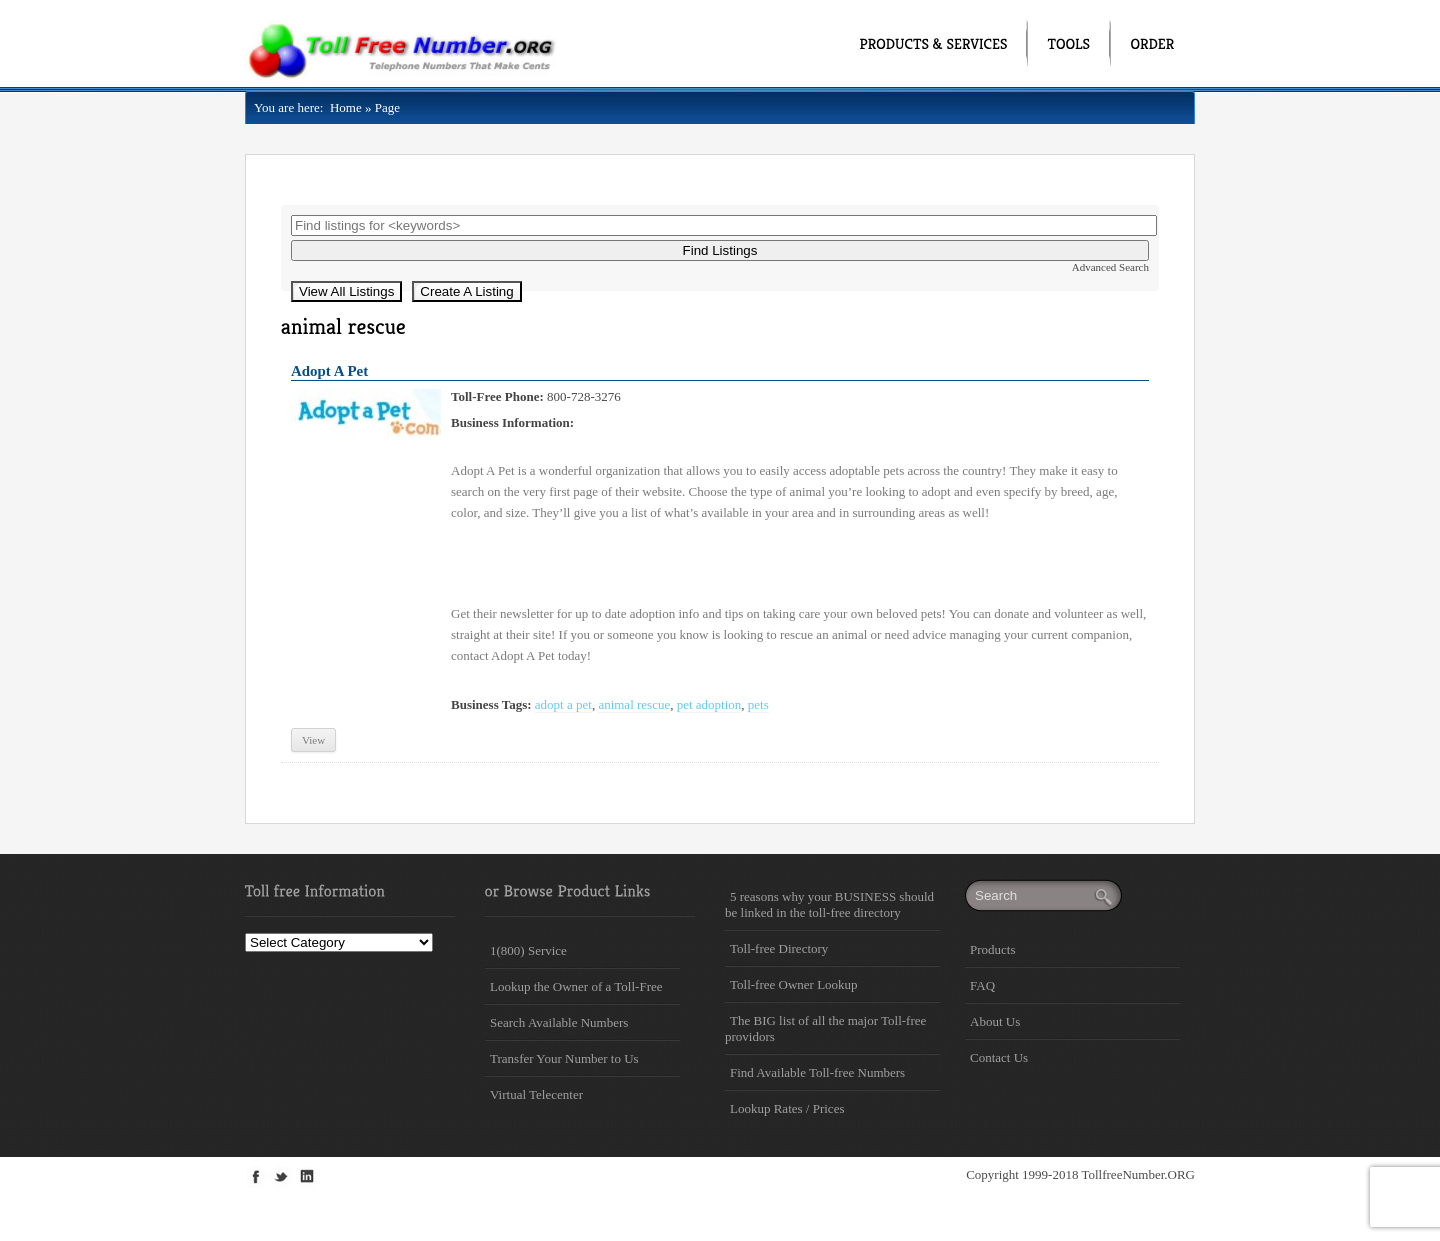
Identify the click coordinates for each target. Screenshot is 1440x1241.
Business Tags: (491, 704)
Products (993, 949)
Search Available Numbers (559, 1022)
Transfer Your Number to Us (564, 1058)
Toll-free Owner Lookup (794, 984)
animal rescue (634, 704)
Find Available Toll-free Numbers (817, 1072)
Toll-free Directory (779, 948)
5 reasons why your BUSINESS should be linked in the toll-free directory (829, 904)
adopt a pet (563, 704)
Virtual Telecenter (536, 1094)
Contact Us (999, 1057)
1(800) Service (528, 950)
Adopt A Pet (329, 371)
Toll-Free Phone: (497, 396)
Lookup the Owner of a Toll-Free (576, 986)
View (313, 740)
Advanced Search (1110, 267)
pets (758, 704)
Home (342, 107)
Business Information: (512, 422)
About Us (995, 1021)
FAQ (982, 985)
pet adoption (709, 704)
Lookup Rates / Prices (787, 1108)
